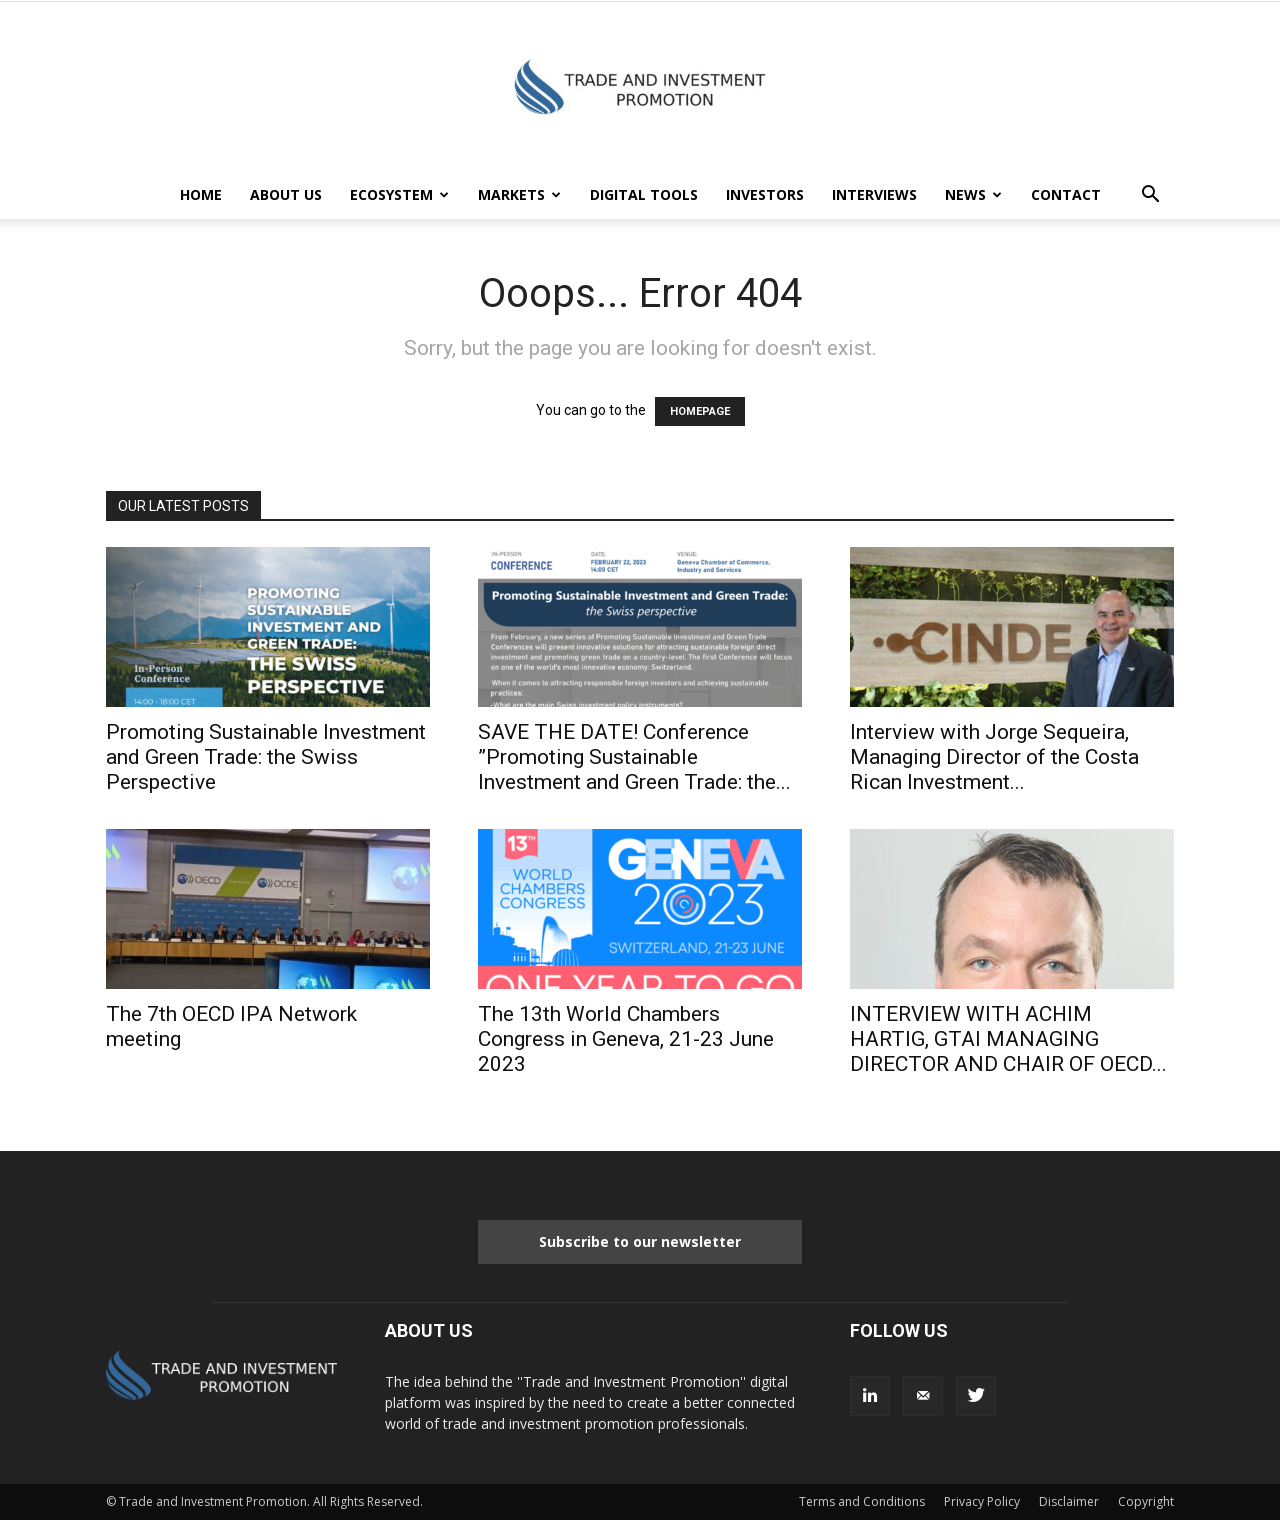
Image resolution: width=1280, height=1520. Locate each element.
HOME (201, 194)
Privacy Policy (982, 1501)
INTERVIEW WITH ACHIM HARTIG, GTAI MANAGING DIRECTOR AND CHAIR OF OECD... (1008, 1039)
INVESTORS (765, 194)
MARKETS (519, 194)
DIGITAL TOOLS (644, 194)
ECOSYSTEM (399, 194)
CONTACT (1066, 194)
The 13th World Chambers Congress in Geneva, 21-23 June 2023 (626, 1039)
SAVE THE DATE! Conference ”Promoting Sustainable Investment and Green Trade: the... (634, 757)
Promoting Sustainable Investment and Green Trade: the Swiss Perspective (266, 757)
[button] (1150, 196)
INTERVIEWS (874, 194)
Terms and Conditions (862, 1501)
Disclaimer (1069, 1501)
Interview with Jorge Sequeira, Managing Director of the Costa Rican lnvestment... (994, 757)
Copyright (1146, 1501)
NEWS (973, 194)
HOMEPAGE (700, 411)
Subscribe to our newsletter (640, 1241)
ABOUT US (286, 194)
